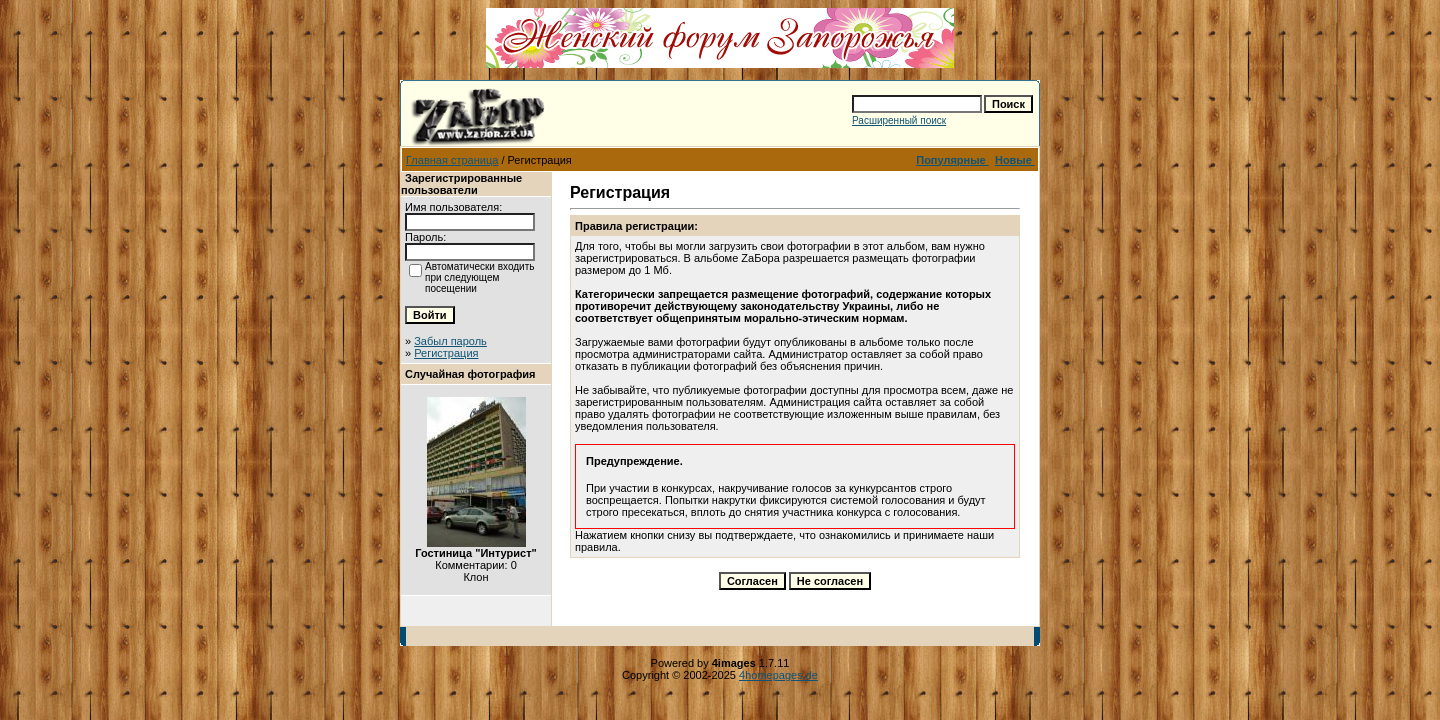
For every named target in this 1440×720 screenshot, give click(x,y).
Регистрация (446, 353)
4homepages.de (778, 675)
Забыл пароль (450, 341)
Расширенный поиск (899, 120)
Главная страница (452, 160)
